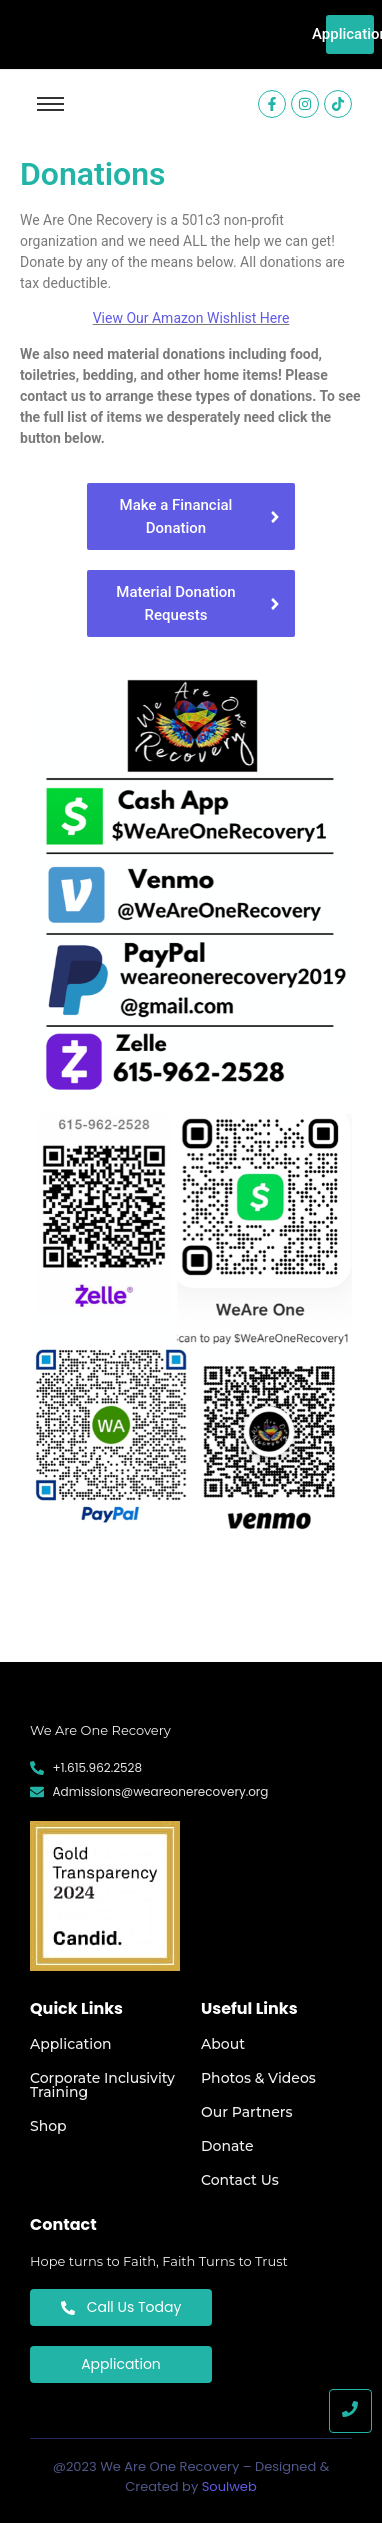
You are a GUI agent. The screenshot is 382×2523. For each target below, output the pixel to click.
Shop (48, 2126)
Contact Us (240, 2180)
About (223, 2044)
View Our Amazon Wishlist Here (191, 318)
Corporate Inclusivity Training (102, 2085)
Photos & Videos (258, 2078)
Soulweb (229, 2486)
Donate (227, 2146)
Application (71, 2044)
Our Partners (247, 2112)
